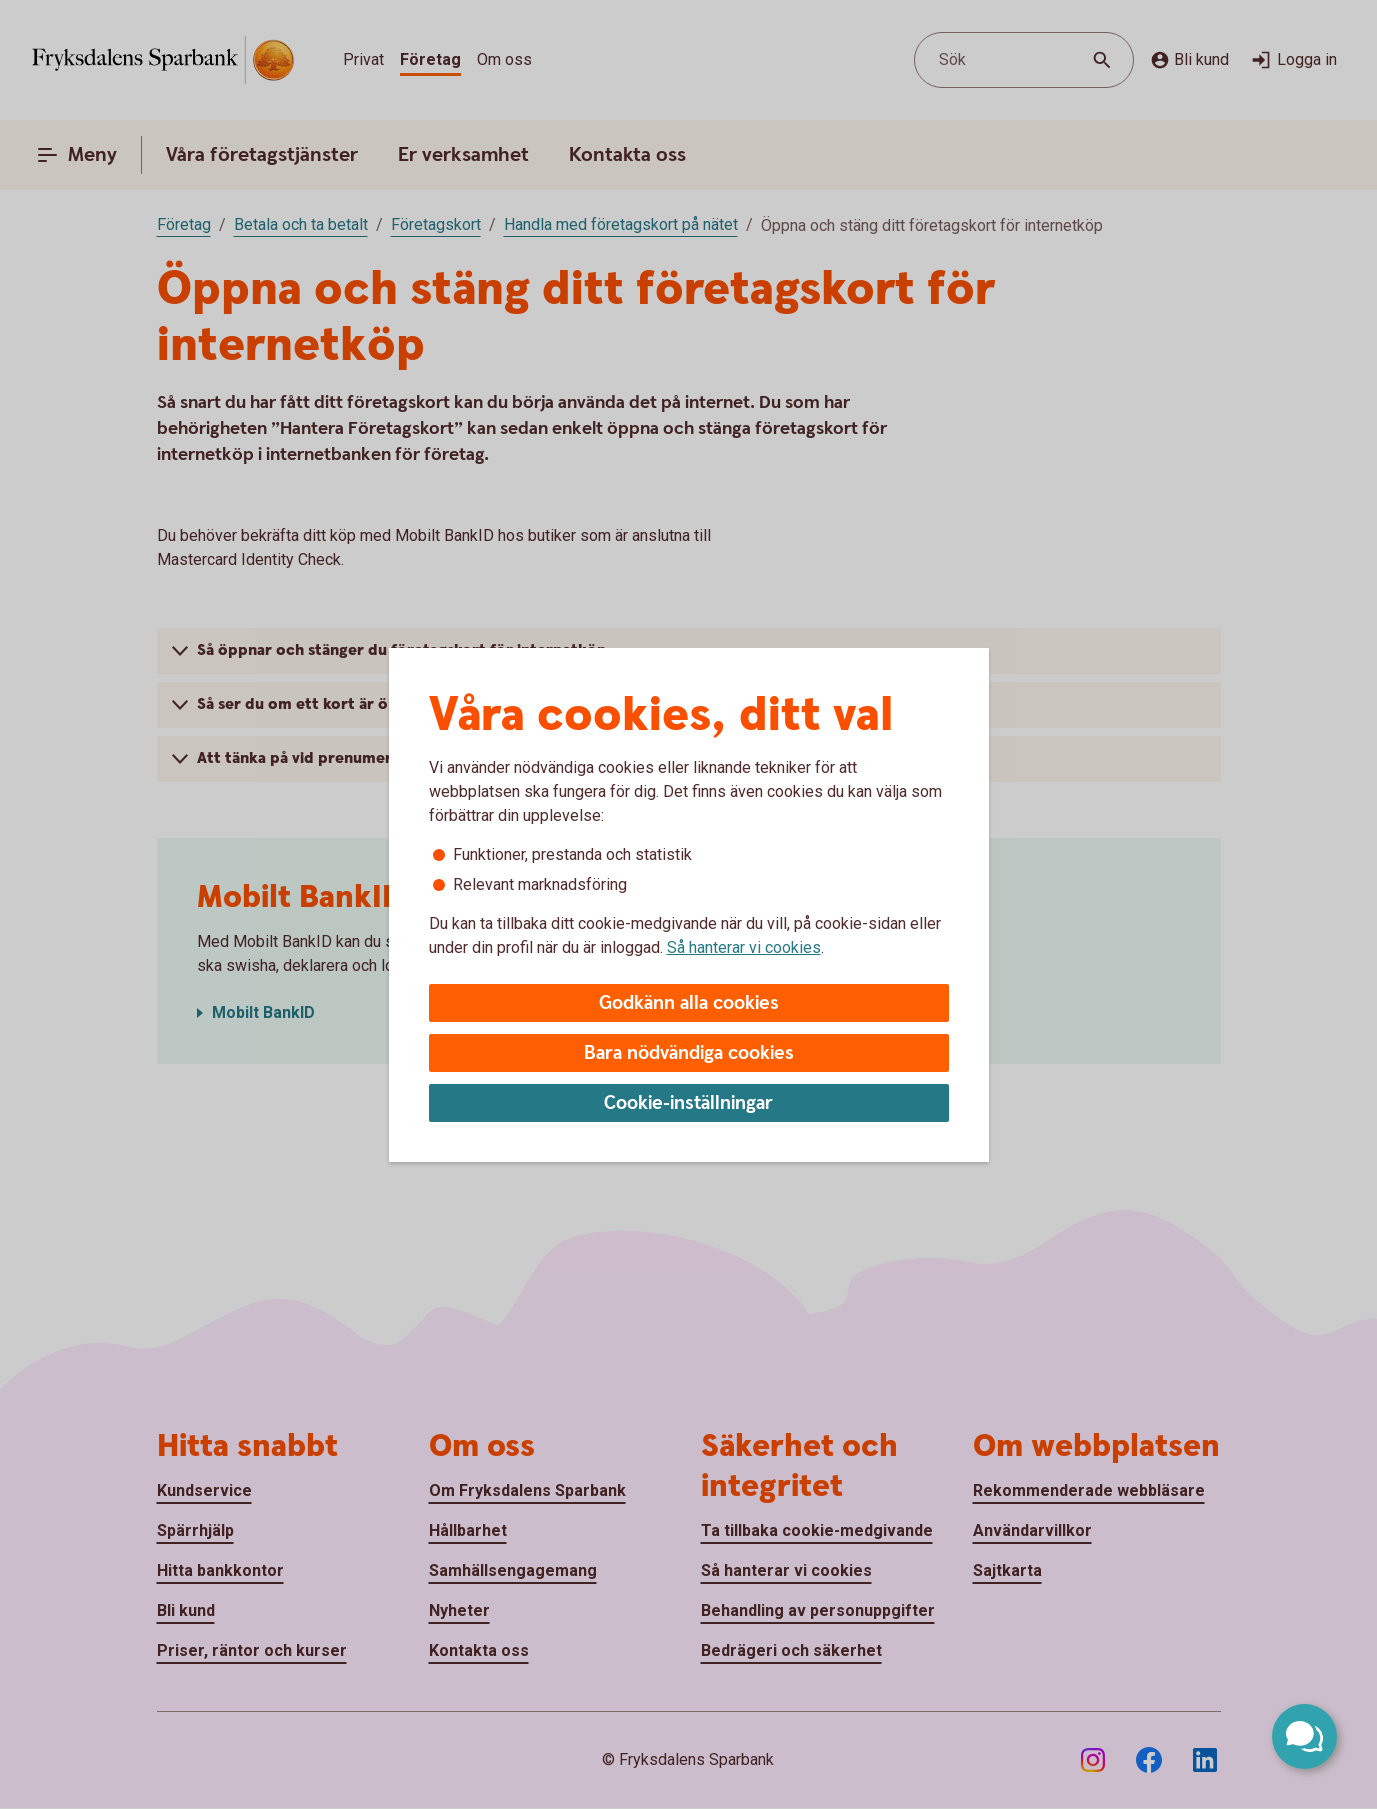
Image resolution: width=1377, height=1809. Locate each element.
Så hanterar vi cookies (744, 947)
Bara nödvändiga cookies (689, 1053)
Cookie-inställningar (688, 1103)
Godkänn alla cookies (689, 1003)
